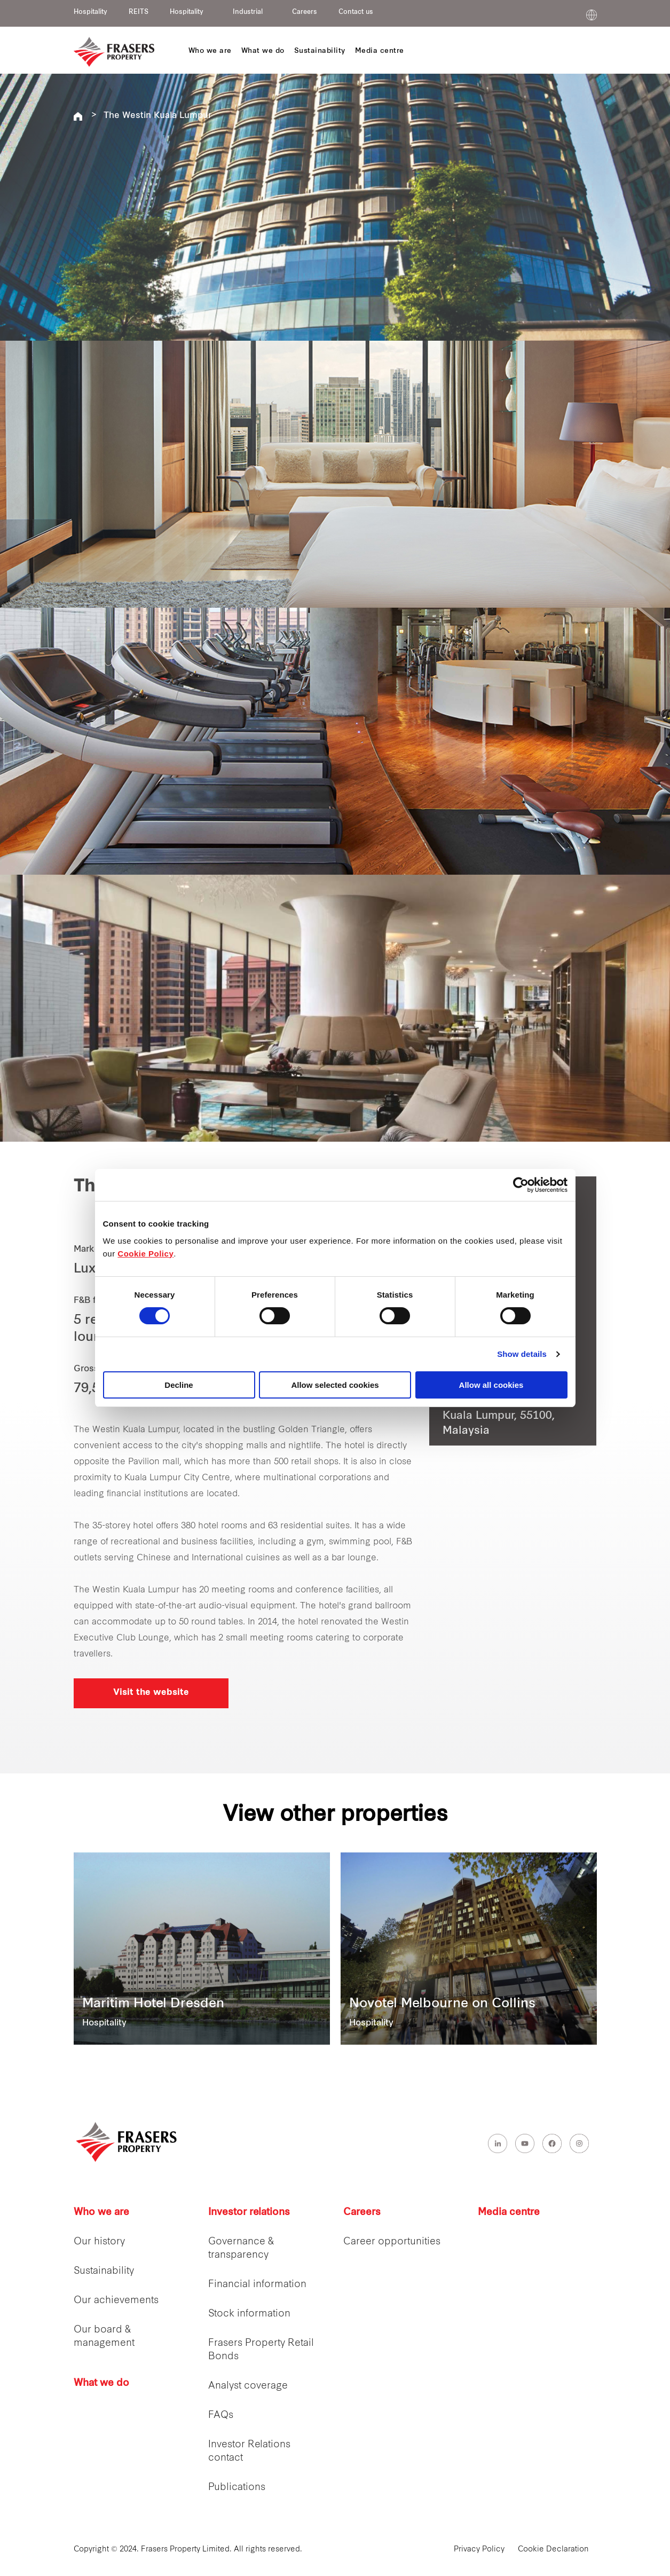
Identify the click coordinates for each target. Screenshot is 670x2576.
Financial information (257, 2285)
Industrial (248, 12)
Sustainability (104, 2271)
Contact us (355, 12)
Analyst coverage (248, 2386)
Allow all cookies (491, 1384)
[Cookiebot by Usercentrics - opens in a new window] (520, 1185)
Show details (522, 1353)
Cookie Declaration (553, 2550)
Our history (99, 2242)
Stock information (249, 2314)
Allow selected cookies (335, 1384)
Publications (236, 2488)
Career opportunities (391, 2242)
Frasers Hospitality (78, 116)
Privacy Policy (479, 2550)
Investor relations (249, 2213)
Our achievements (116, 2301)
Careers (304, 12)
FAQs (220, 2415)
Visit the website (151, 1692)
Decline (178, 1384)
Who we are (101, 2213)
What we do (101, 2383)
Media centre (509, 2213)
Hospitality (90, 12)
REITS (138, 12)
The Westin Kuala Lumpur (157, 116)
